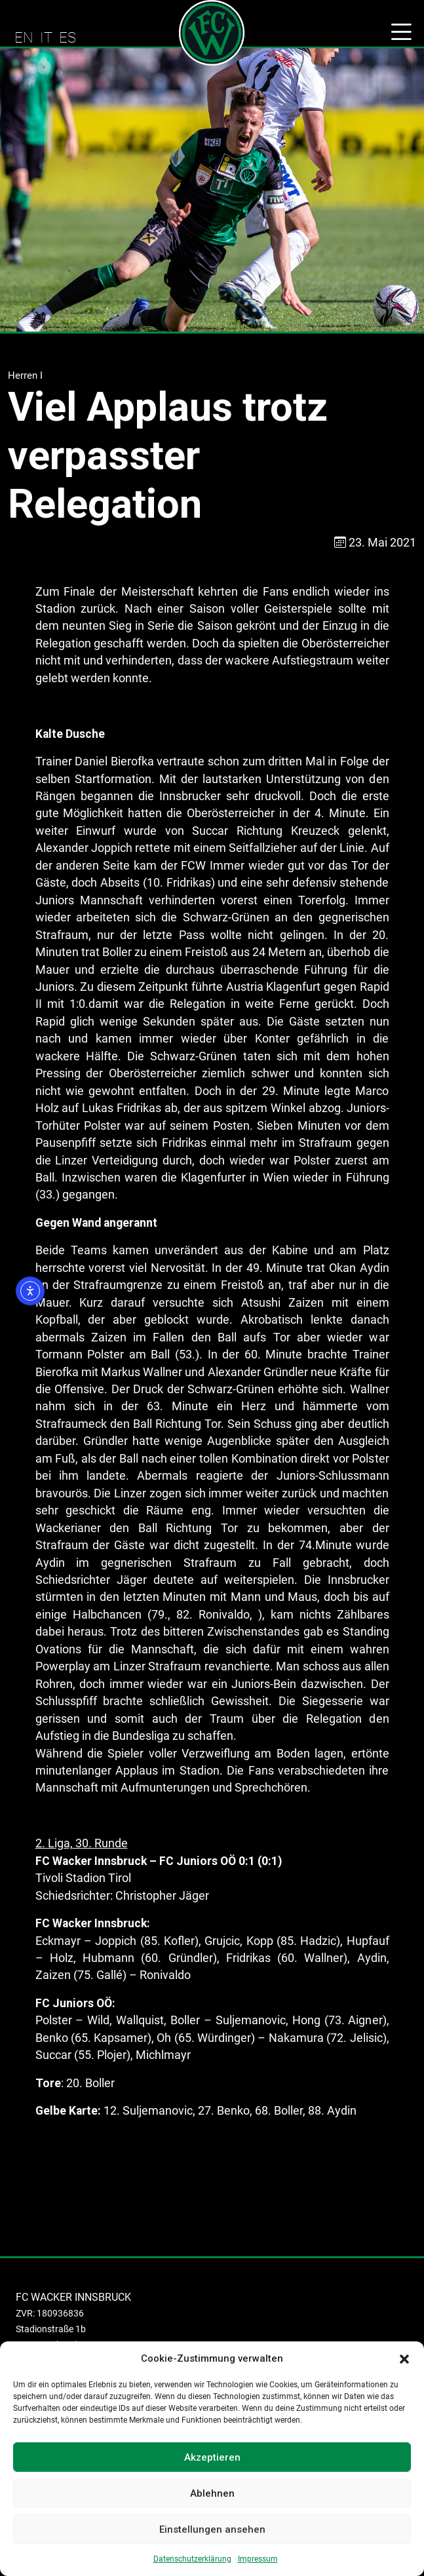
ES (67, 37)
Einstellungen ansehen (212, 2529)
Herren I (25, 375)
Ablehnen (212, 2493)
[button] (404, 2358)
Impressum (258, 2559)
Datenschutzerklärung (192, 2559)
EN (23, 37)
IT (46, 37)
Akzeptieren (212, 2457)
